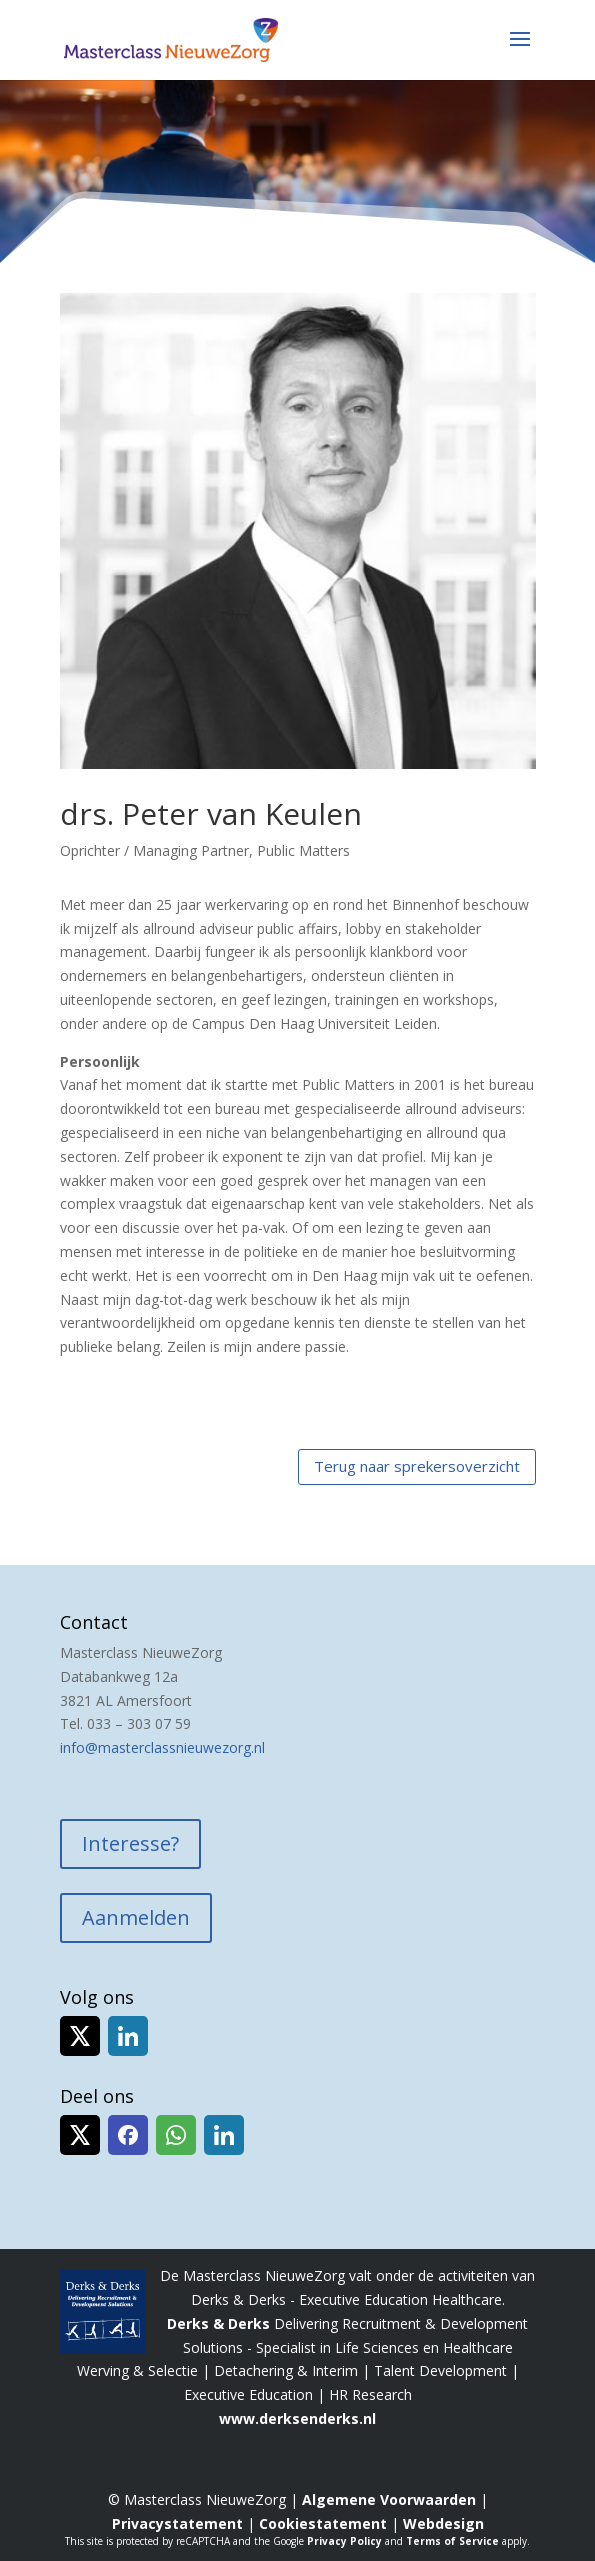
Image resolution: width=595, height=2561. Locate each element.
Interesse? (130, 1843)
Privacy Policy (344, 2541)
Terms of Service (452, 2541)
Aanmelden (136, 1917)
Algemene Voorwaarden (389, 2499)
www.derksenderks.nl (297, 2418)
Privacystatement (177, 2523)
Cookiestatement (323, 2523)
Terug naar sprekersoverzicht (417, 1466)
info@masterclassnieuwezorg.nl (162, 1747)
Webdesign (443, 2523)
